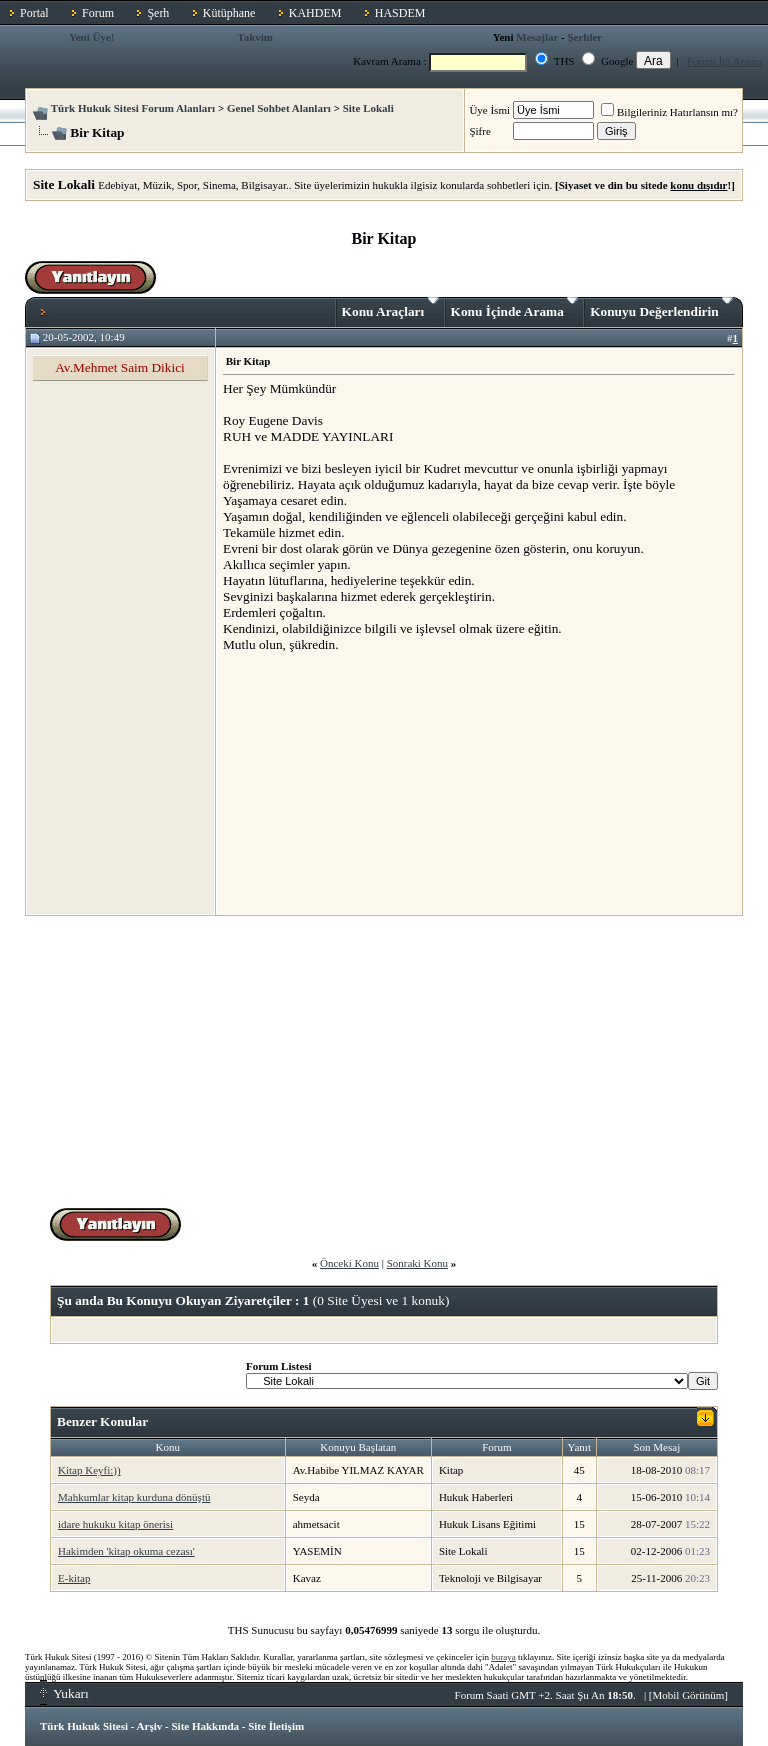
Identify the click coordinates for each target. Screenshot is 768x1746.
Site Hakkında (205, 1726)
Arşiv (150, 1726)
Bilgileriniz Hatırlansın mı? (669, 112)
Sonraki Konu (417, 1263)
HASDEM (400, 13)
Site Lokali (368, 108)
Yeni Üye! (92, 37)
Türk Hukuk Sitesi (84, 1726)
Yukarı (64, 1693)
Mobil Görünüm (689, 1695)
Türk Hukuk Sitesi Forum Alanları (133, 108)
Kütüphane (229, 13)
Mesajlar (537, 37)
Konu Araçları (390, 308)
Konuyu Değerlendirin (661, 308)
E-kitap (74, 1578)
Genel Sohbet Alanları (279, 108)
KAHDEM (315, 13)
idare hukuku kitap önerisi (115, 1524)
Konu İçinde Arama (515, 308)
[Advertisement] (373, 783)
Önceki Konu (349, 1263)
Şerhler (584, 37)
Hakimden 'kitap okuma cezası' (126, 1551)
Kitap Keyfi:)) (89, 1470)
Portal (34, 13)
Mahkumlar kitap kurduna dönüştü (134, 1497)
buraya (503, 1657)
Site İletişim (276, 1726)
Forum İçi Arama (725, 61)
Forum (98, 13)
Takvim (255, 37)
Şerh (158, 13)
